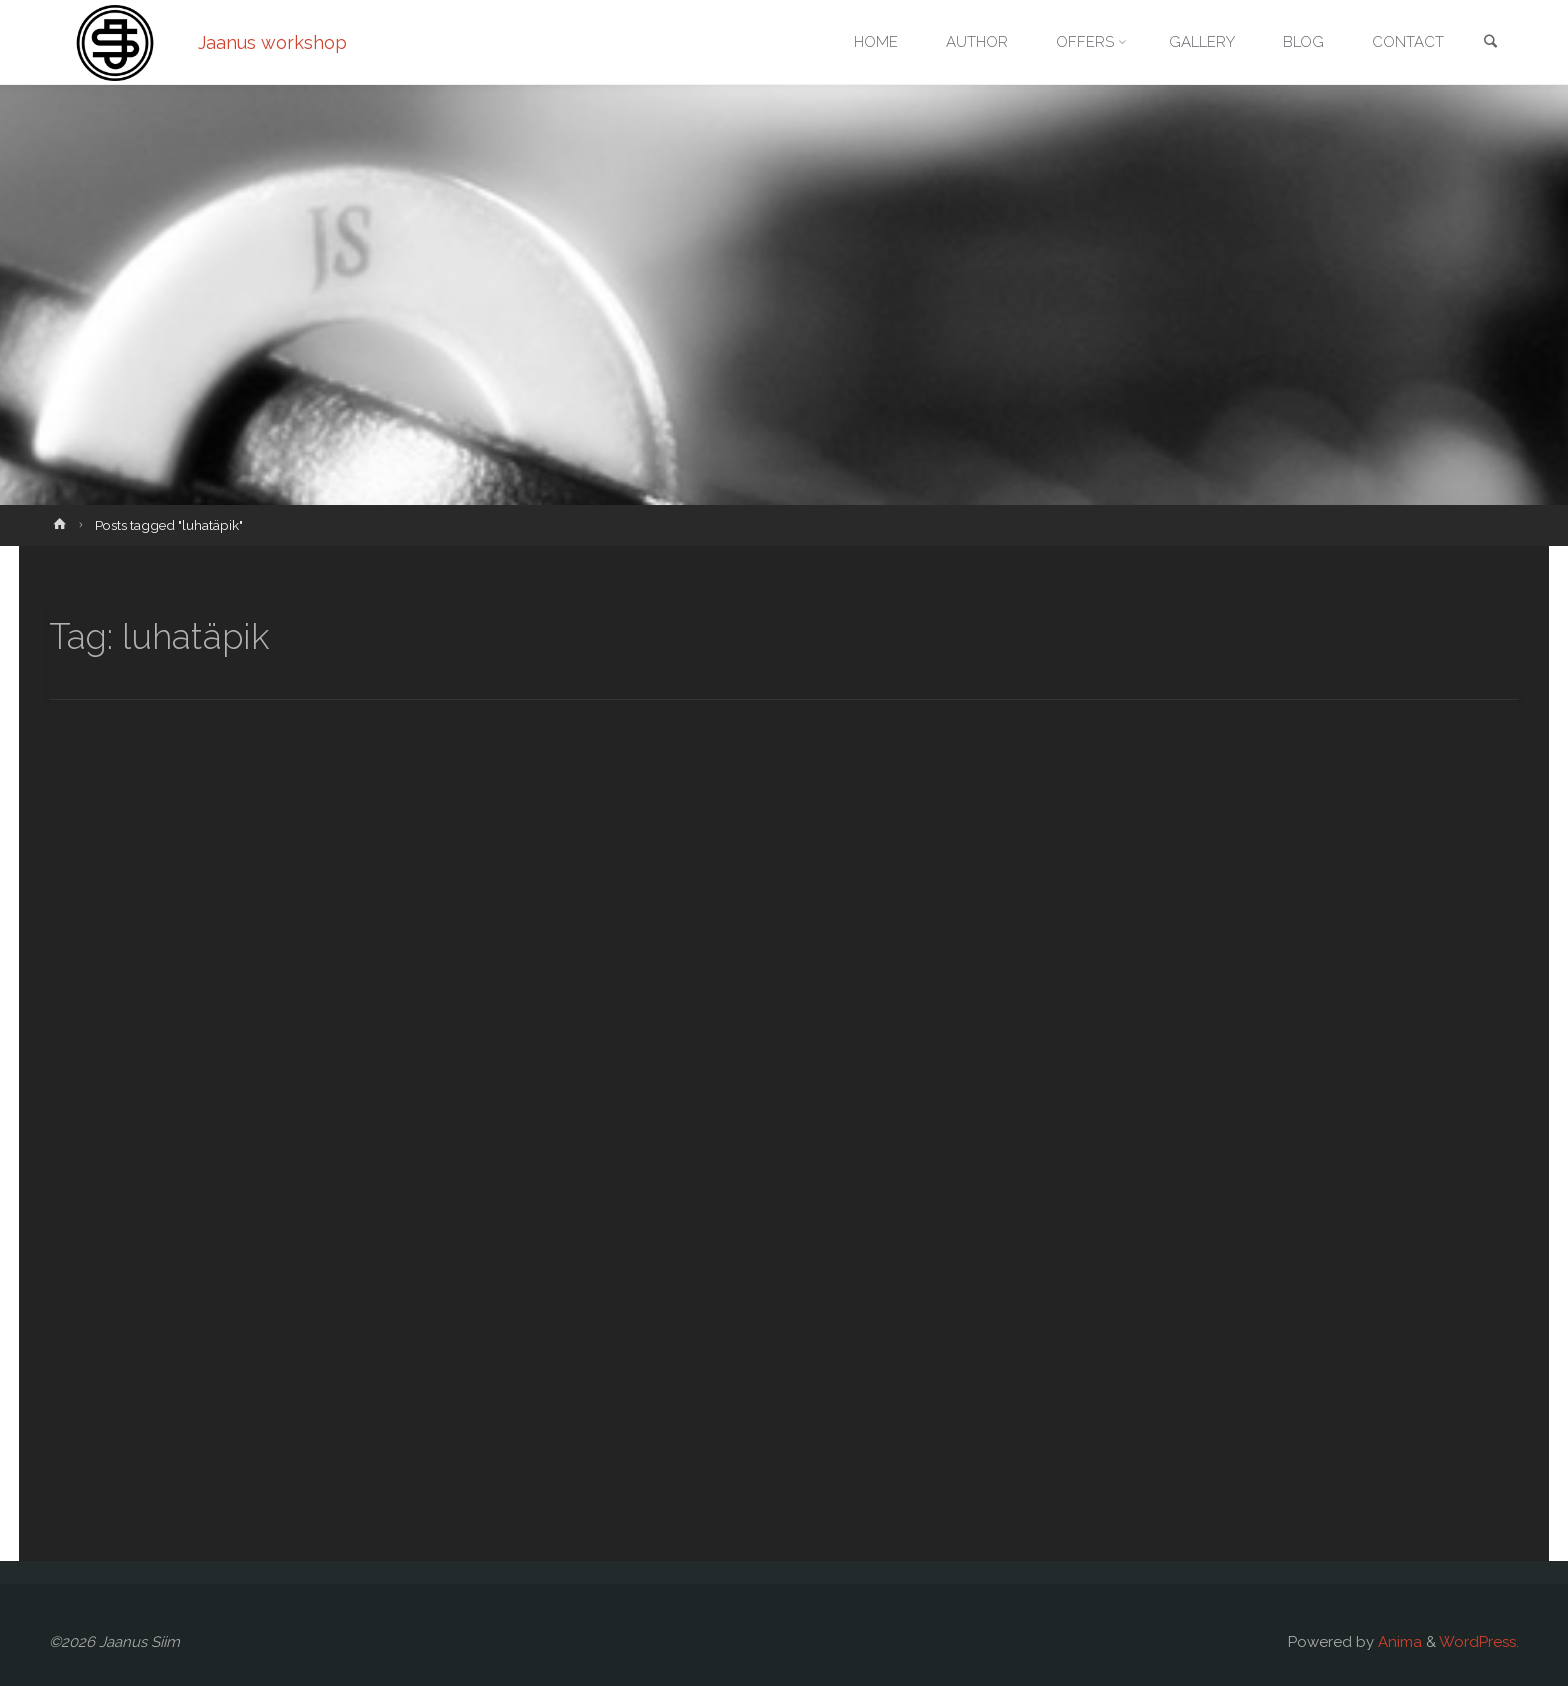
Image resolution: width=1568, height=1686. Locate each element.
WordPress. (1479, 1642)
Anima (1398, 1642)
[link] (1490, 43)
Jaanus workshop (272, 42)
